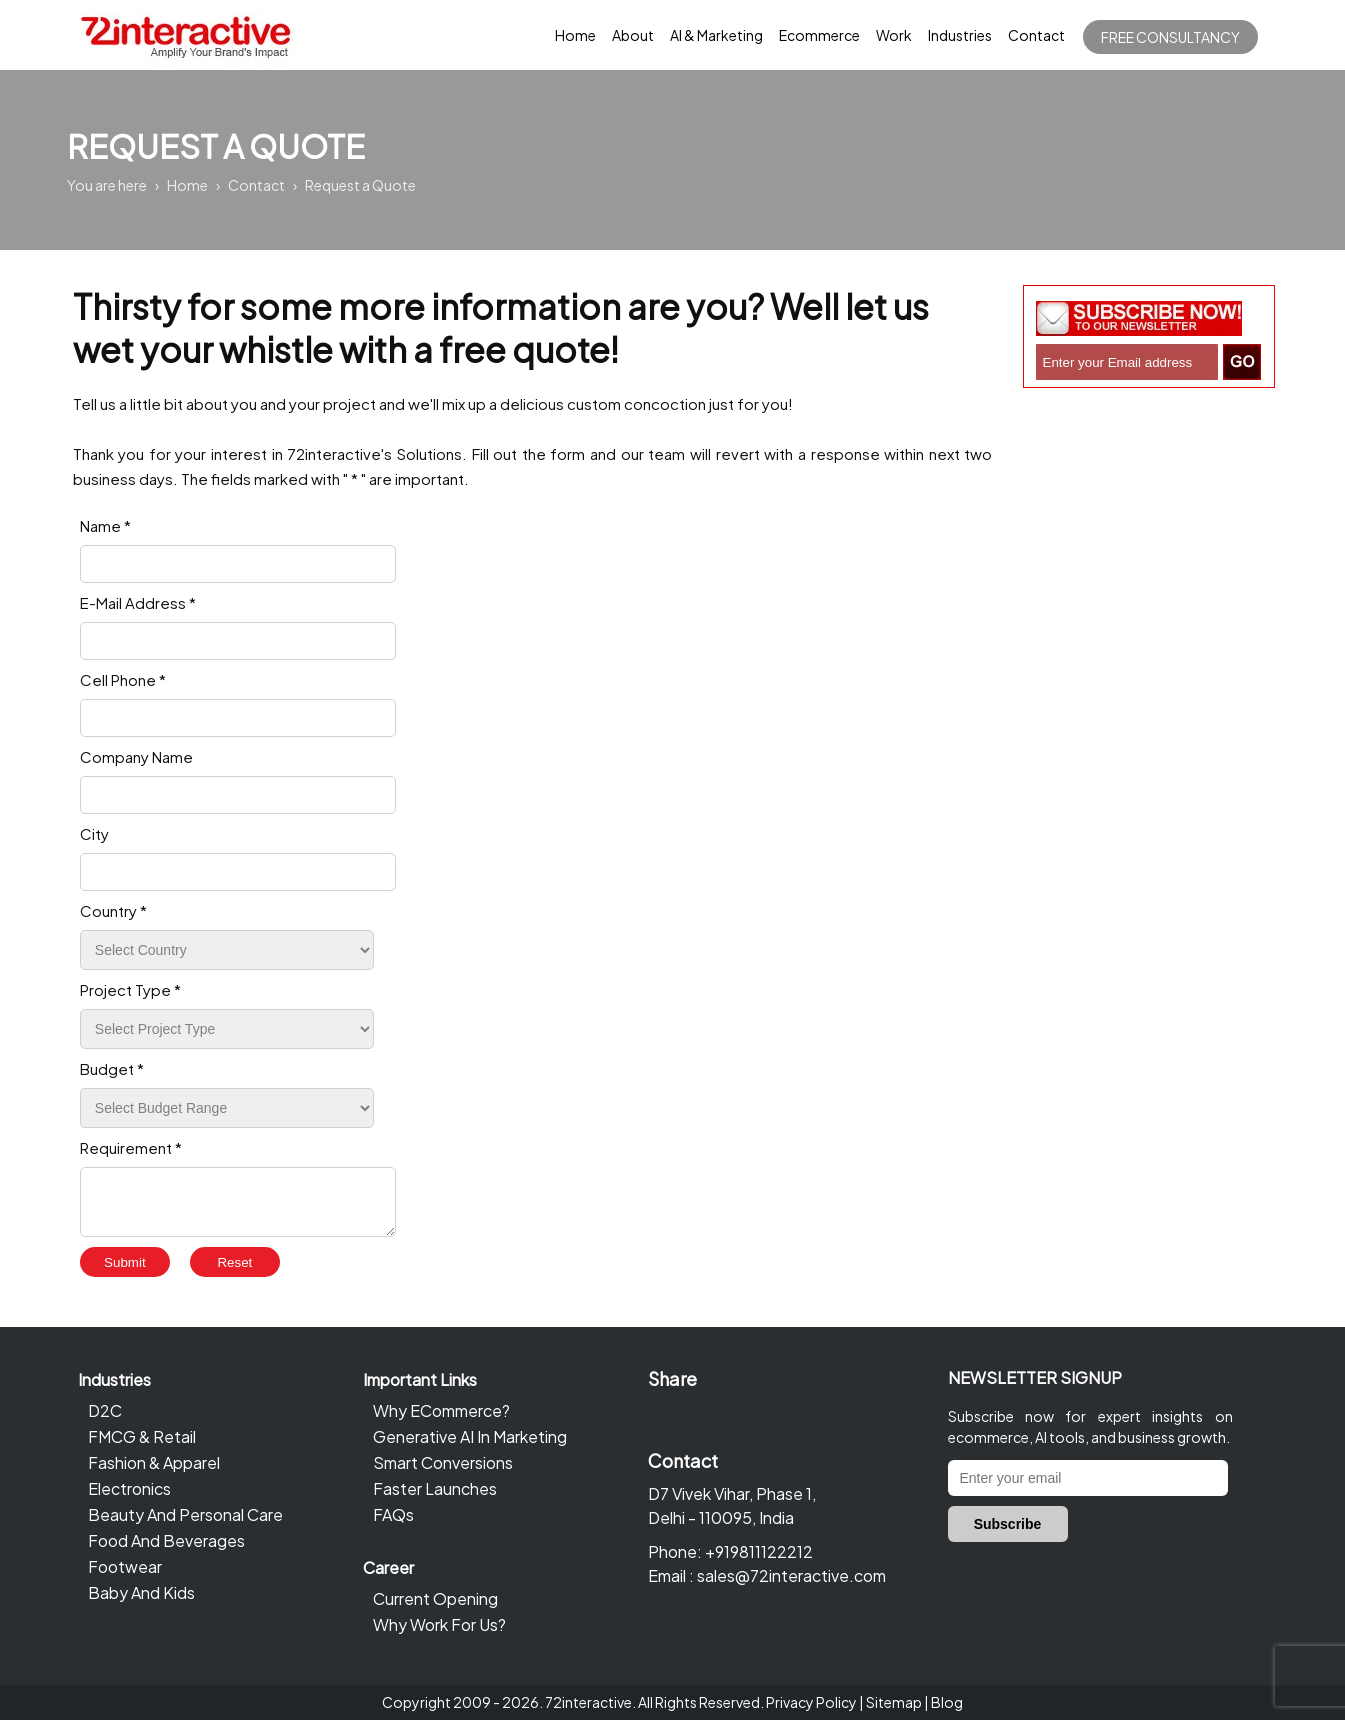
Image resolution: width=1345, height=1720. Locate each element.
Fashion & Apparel (154, 1462)
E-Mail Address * (138, 602)
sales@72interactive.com (791, 1575)
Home (575, 35)
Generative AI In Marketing (470, 1436)
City (94, 833)
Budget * (112, 1068)
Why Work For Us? (439, 1624)
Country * (113, 910)
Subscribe (1008, 1524)
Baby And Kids (141, 1592)
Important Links (420, 1379)
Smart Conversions (443, 1462)
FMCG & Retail (142, 1436)
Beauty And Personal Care (185, 1514)
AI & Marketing (716, 35)
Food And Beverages (166, 1540)
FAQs (393, 1514)
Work (894, 35)
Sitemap (894, 1702)
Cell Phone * (123, 679)
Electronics (129, 1488)
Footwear (125, 1566)
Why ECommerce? (441, 1410)
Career (388, 1567)
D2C (105, 1410)
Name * (105, 525)
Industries (960, 35)
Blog (947, 1702)
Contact (1036, 35)
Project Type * (130, 989)
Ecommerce (819, 35)
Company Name (136, 756)
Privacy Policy (811, 1702)
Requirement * (131, 1147)
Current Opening (435, 1598)
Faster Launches (435, 1488)
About (633, 35)
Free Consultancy (1170, 37)
